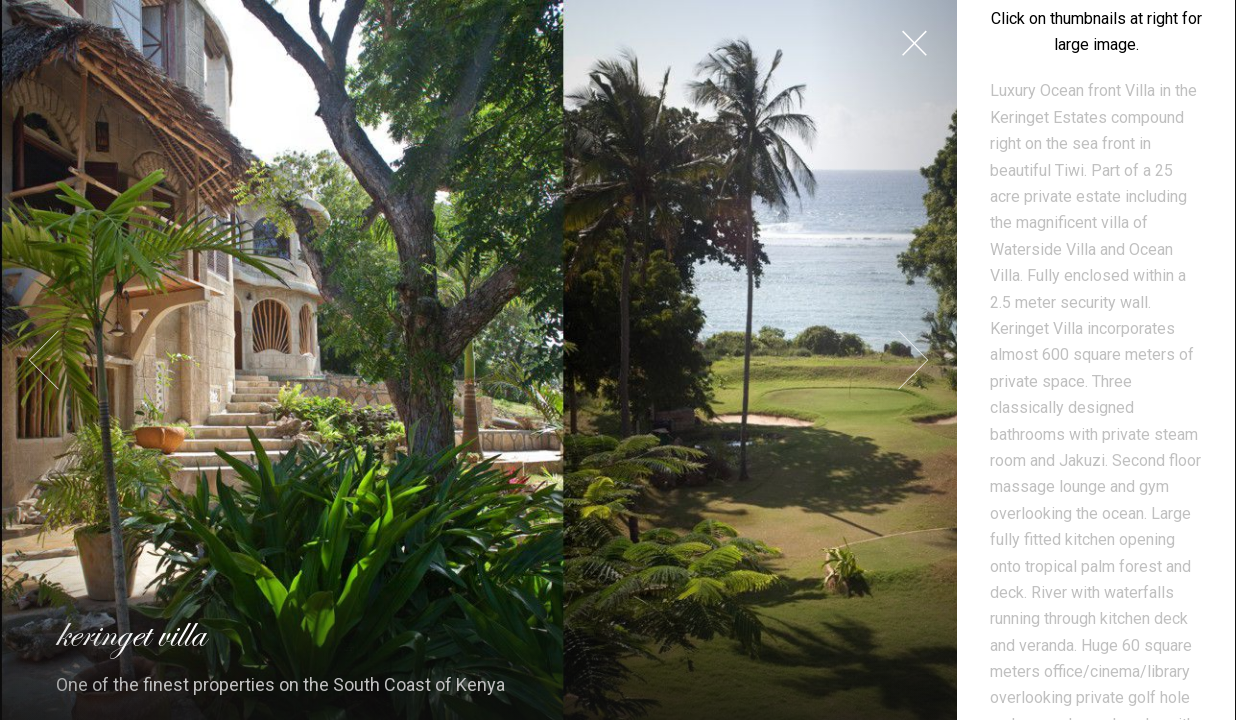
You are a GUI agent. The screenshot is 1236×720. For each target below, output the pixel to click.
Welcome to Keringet (1096, 579)
